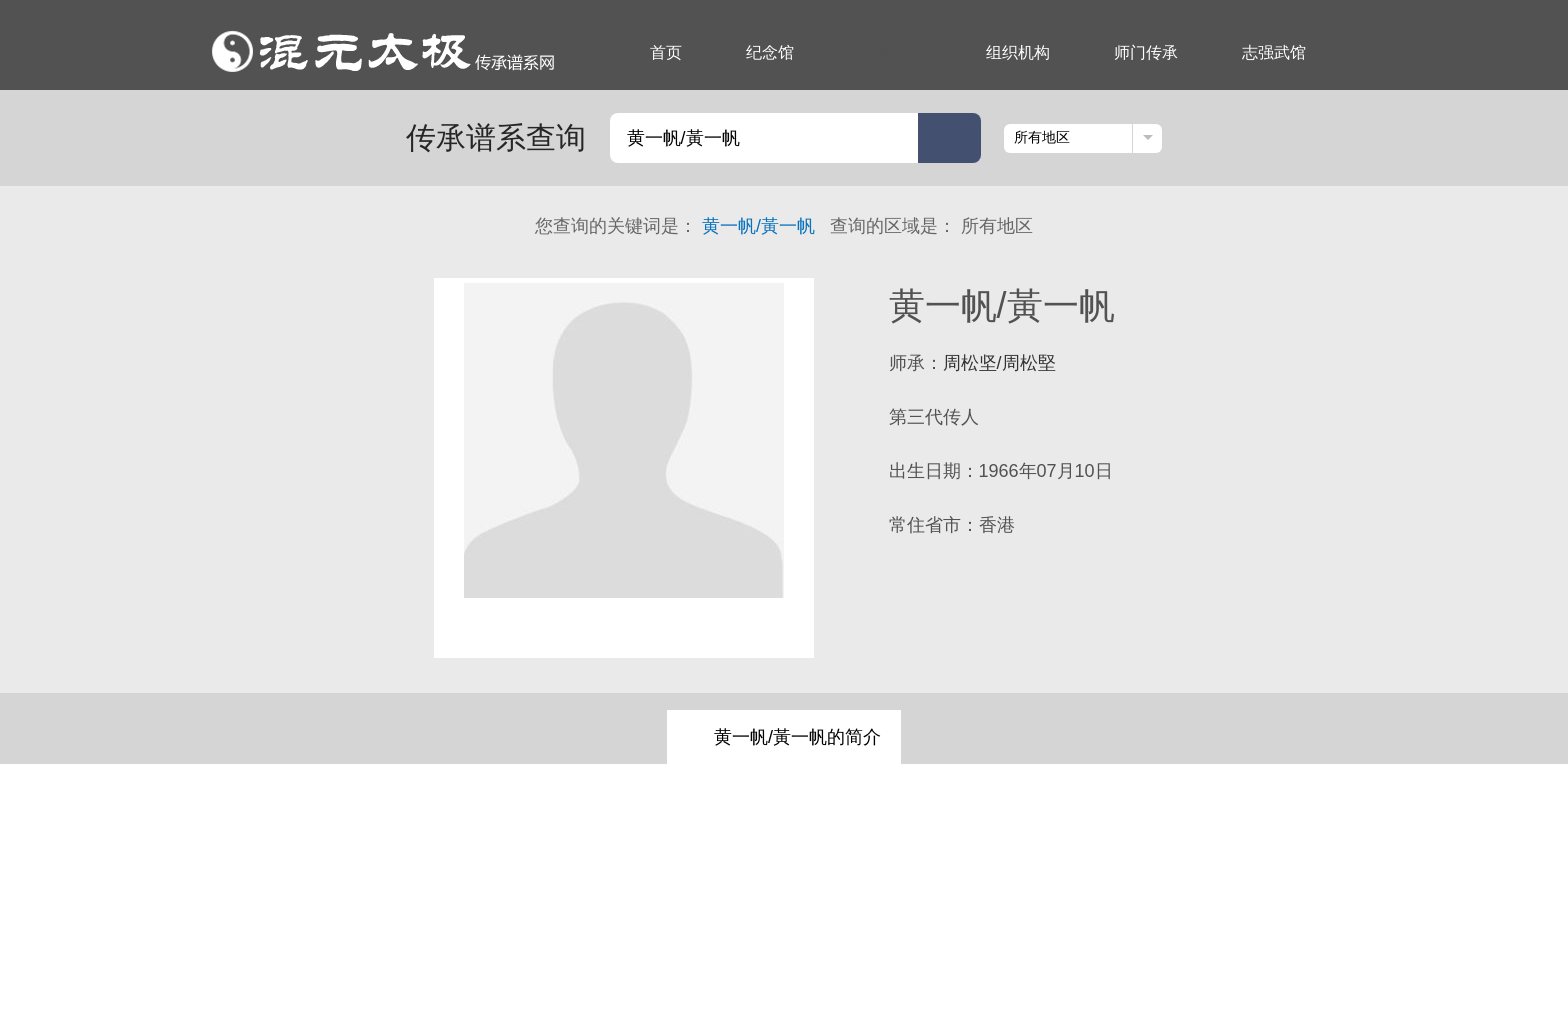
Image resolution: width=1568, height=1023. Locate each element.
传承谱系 (890, 52)
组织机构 (1018, 52)
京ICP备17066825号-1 (1029, 956)
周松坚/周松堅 (999, 363)
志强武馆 (1274, 52)
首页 (666, 52)
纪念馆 (770, 52)
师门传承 (1146, 52)
